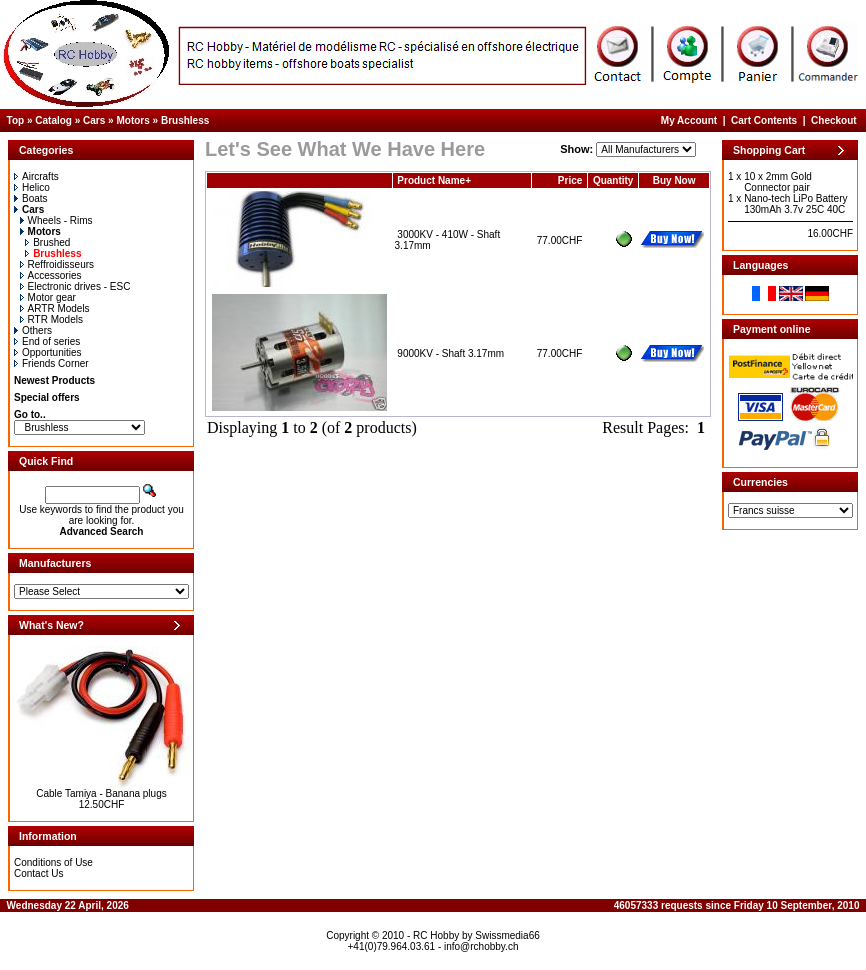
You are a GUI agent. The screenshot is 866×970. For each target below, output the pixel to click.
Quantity (613, 180)
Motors (132, 120)
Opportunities (47, 352)
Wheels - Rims (56, 220)
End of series (47, 341)
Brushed (47, 242)
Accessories (51, 275)
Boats (31, 198)
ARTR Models (55, 308)
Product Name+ (434, 180)
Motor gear (48, 297)
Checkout (834, 120)
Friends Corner (51, 363)
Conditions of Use (53, 862)
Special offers (47, 397)
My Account (689, 120)
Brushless (185, 120)
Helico (32, 187)
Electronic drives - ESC (75, 286)
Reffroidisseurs (57, 264)
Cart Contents (764, 120)
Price (570, 180)
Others (33, 330)
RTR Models (51, 319)
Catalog (53, 120)
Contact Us (38, 873)
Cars (94, 120)
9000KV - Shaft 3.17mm (450, 353)
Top (16, 120)
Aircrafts (36, 176)
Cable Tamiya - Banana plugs (101, 793)
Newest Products (54, 380)
